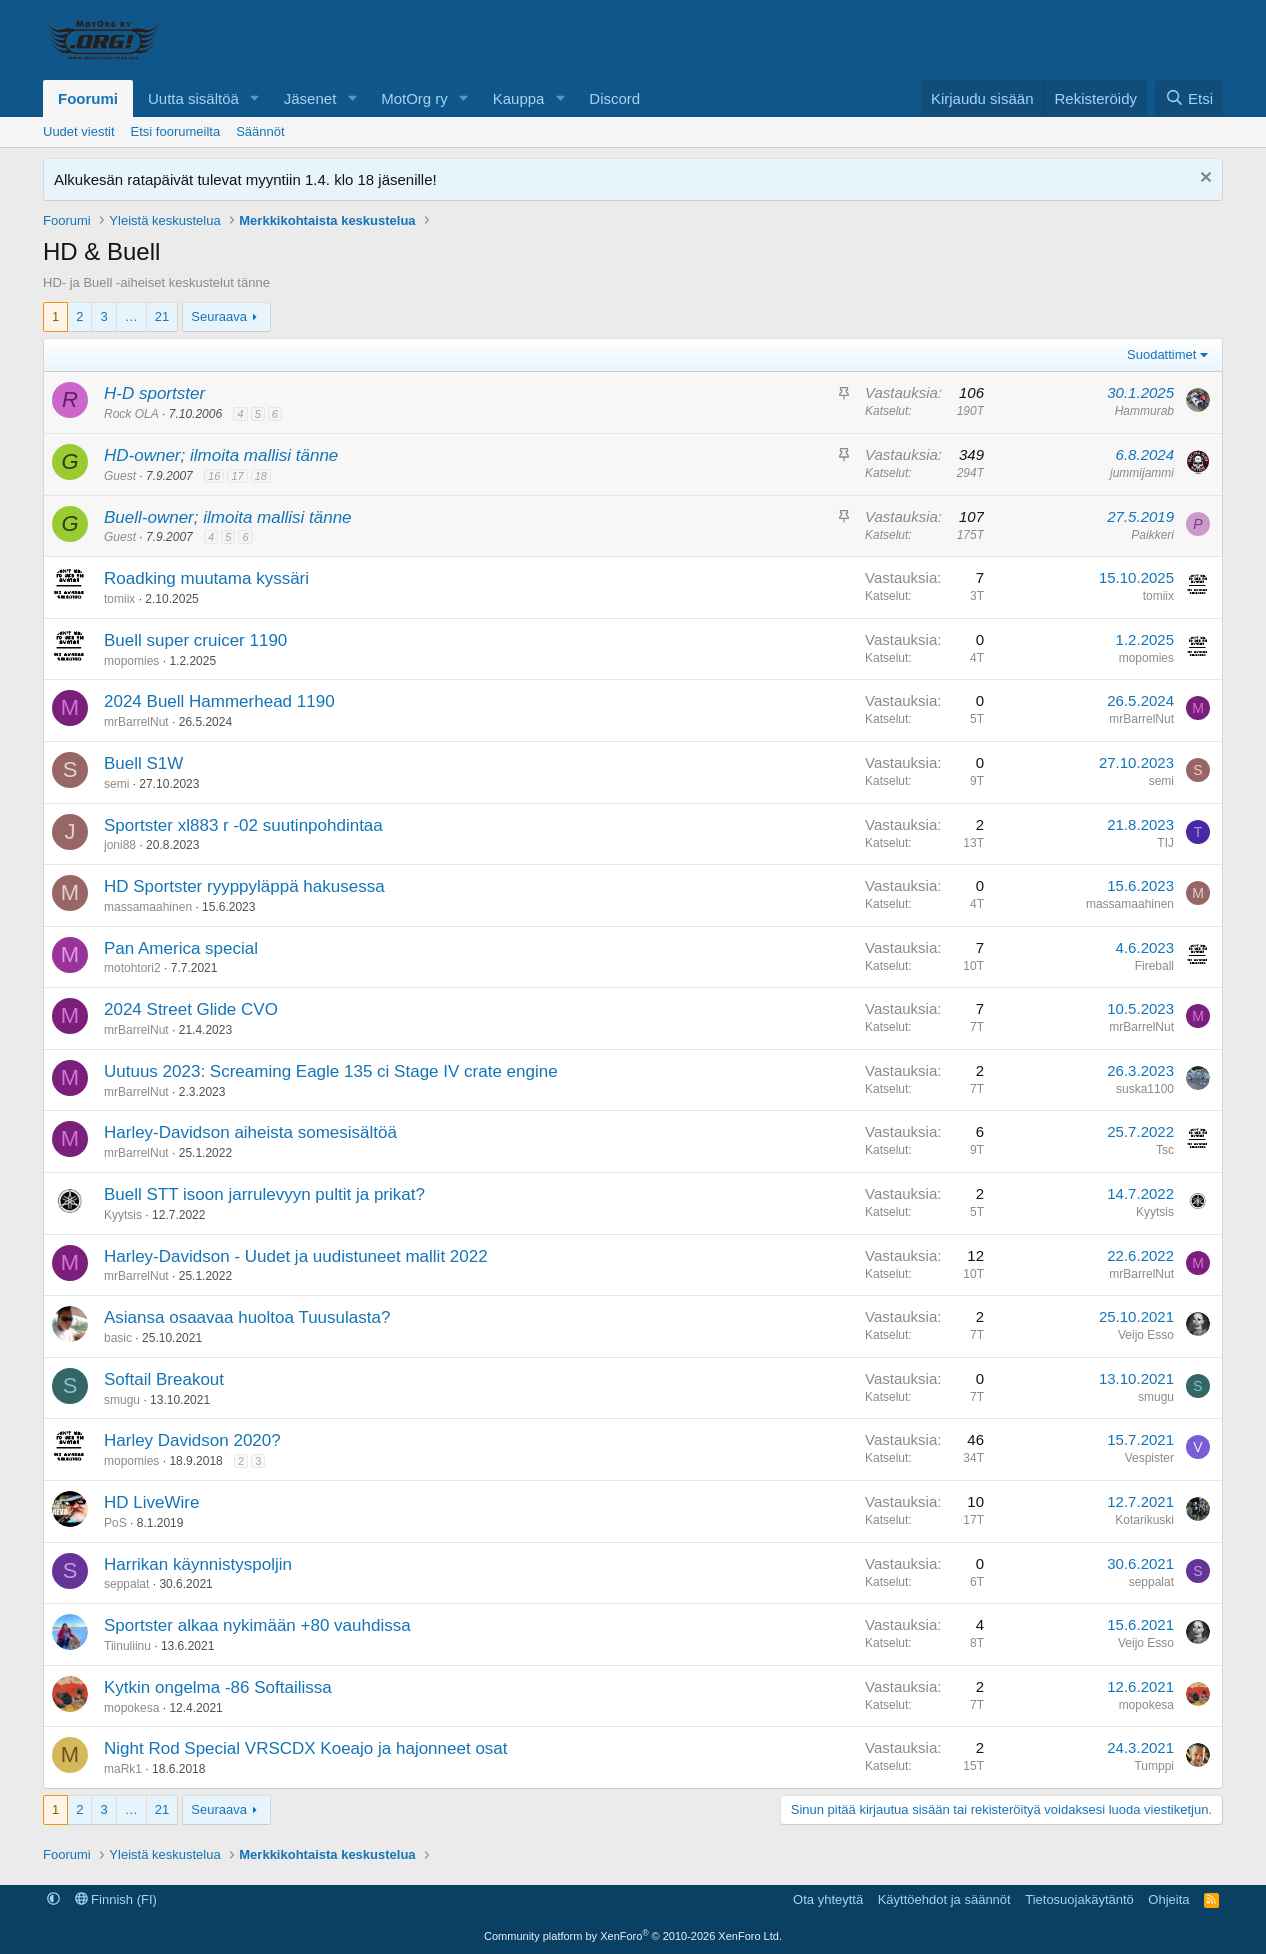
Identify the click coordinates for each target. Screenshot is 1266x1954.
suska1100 (1145, 1089)
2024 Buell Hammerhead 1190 (219, 701)
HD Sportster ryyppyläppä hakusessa (244, 886)
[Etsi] (1189, 98)
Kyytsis (123, 1215)
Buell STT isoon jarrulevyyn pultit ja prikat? (264, 1194)
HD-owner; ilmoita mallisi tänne (221, 455)
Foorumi (88, 98)
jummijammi (1142, 473)
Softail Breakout (164, 1379)
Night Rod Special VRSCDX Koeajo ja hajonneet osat (306, 1748)
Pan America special (181, 948)
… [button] (131, 316)
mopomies (131, 661)
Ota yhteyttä (828, 1899)
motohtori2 (132, 968)
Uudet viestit (79, 131)
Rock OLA (131, 414)
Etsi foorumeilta (176, 131)
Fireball (1154, 966)
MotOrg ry (414, 98)
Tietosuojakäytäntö (1079, 1899)
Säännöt (260, 131)
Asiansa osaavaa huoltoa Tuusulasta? (247, 1317)
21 (162, 316)
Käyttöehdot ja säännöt (944, 1899)
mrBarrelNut (136, 722)
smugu (122, 1400)
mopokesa (131, 1708)
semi (116, 784)
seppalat (126, 1584)
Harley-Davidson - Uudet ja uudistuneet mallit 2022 (296, 1256)
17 (237, 476)
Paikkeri (1152, 535)
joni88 (120, 845)
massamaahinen (148, 907)
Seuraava (219, 316)
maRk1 (123, 1769)
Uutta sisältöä (193, 98)
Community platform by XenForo (633, 1936)
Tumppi (1154, 1766)
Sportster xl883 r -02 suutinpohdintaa (243, 825)
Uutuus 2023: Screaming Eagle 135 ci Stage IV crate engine (331, 1071)
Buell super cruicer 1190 (195, 640)
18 (261, 476)
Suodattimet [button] (1161, 354)
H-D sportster (154, 393)
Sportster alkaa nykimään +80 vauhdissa (257, 1625)
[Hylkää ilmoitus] (1203, 179)
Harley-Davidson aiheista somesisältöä (250, 1132)
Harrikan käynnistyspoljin (198, 1564)
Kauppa (519, 98)
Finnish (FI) (116, 1899)
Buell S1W (143, 763)
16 (214, 476)
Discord (614, 98)
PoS (115, 1523)
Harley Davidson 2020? (192, 1440)
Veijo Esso (1146, 1335)
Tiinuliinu (127, 1646)
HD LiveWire (151, 1502)
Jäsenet (310, 98)
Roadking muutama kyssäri (206, 578)
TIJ (1165, 843)
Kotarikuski (1144, 1520)
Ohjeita (1168, 1899)
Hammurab (1144, 411)
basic (118, 1338)
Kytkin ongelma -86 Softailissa (218, 1687)
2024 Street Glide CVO (191, 1009)
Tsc (1165, 1150)
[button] (255, 98)
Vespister (1149, 1458)
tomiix (119, 599)
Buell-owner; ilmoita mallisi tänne (228, 517)
